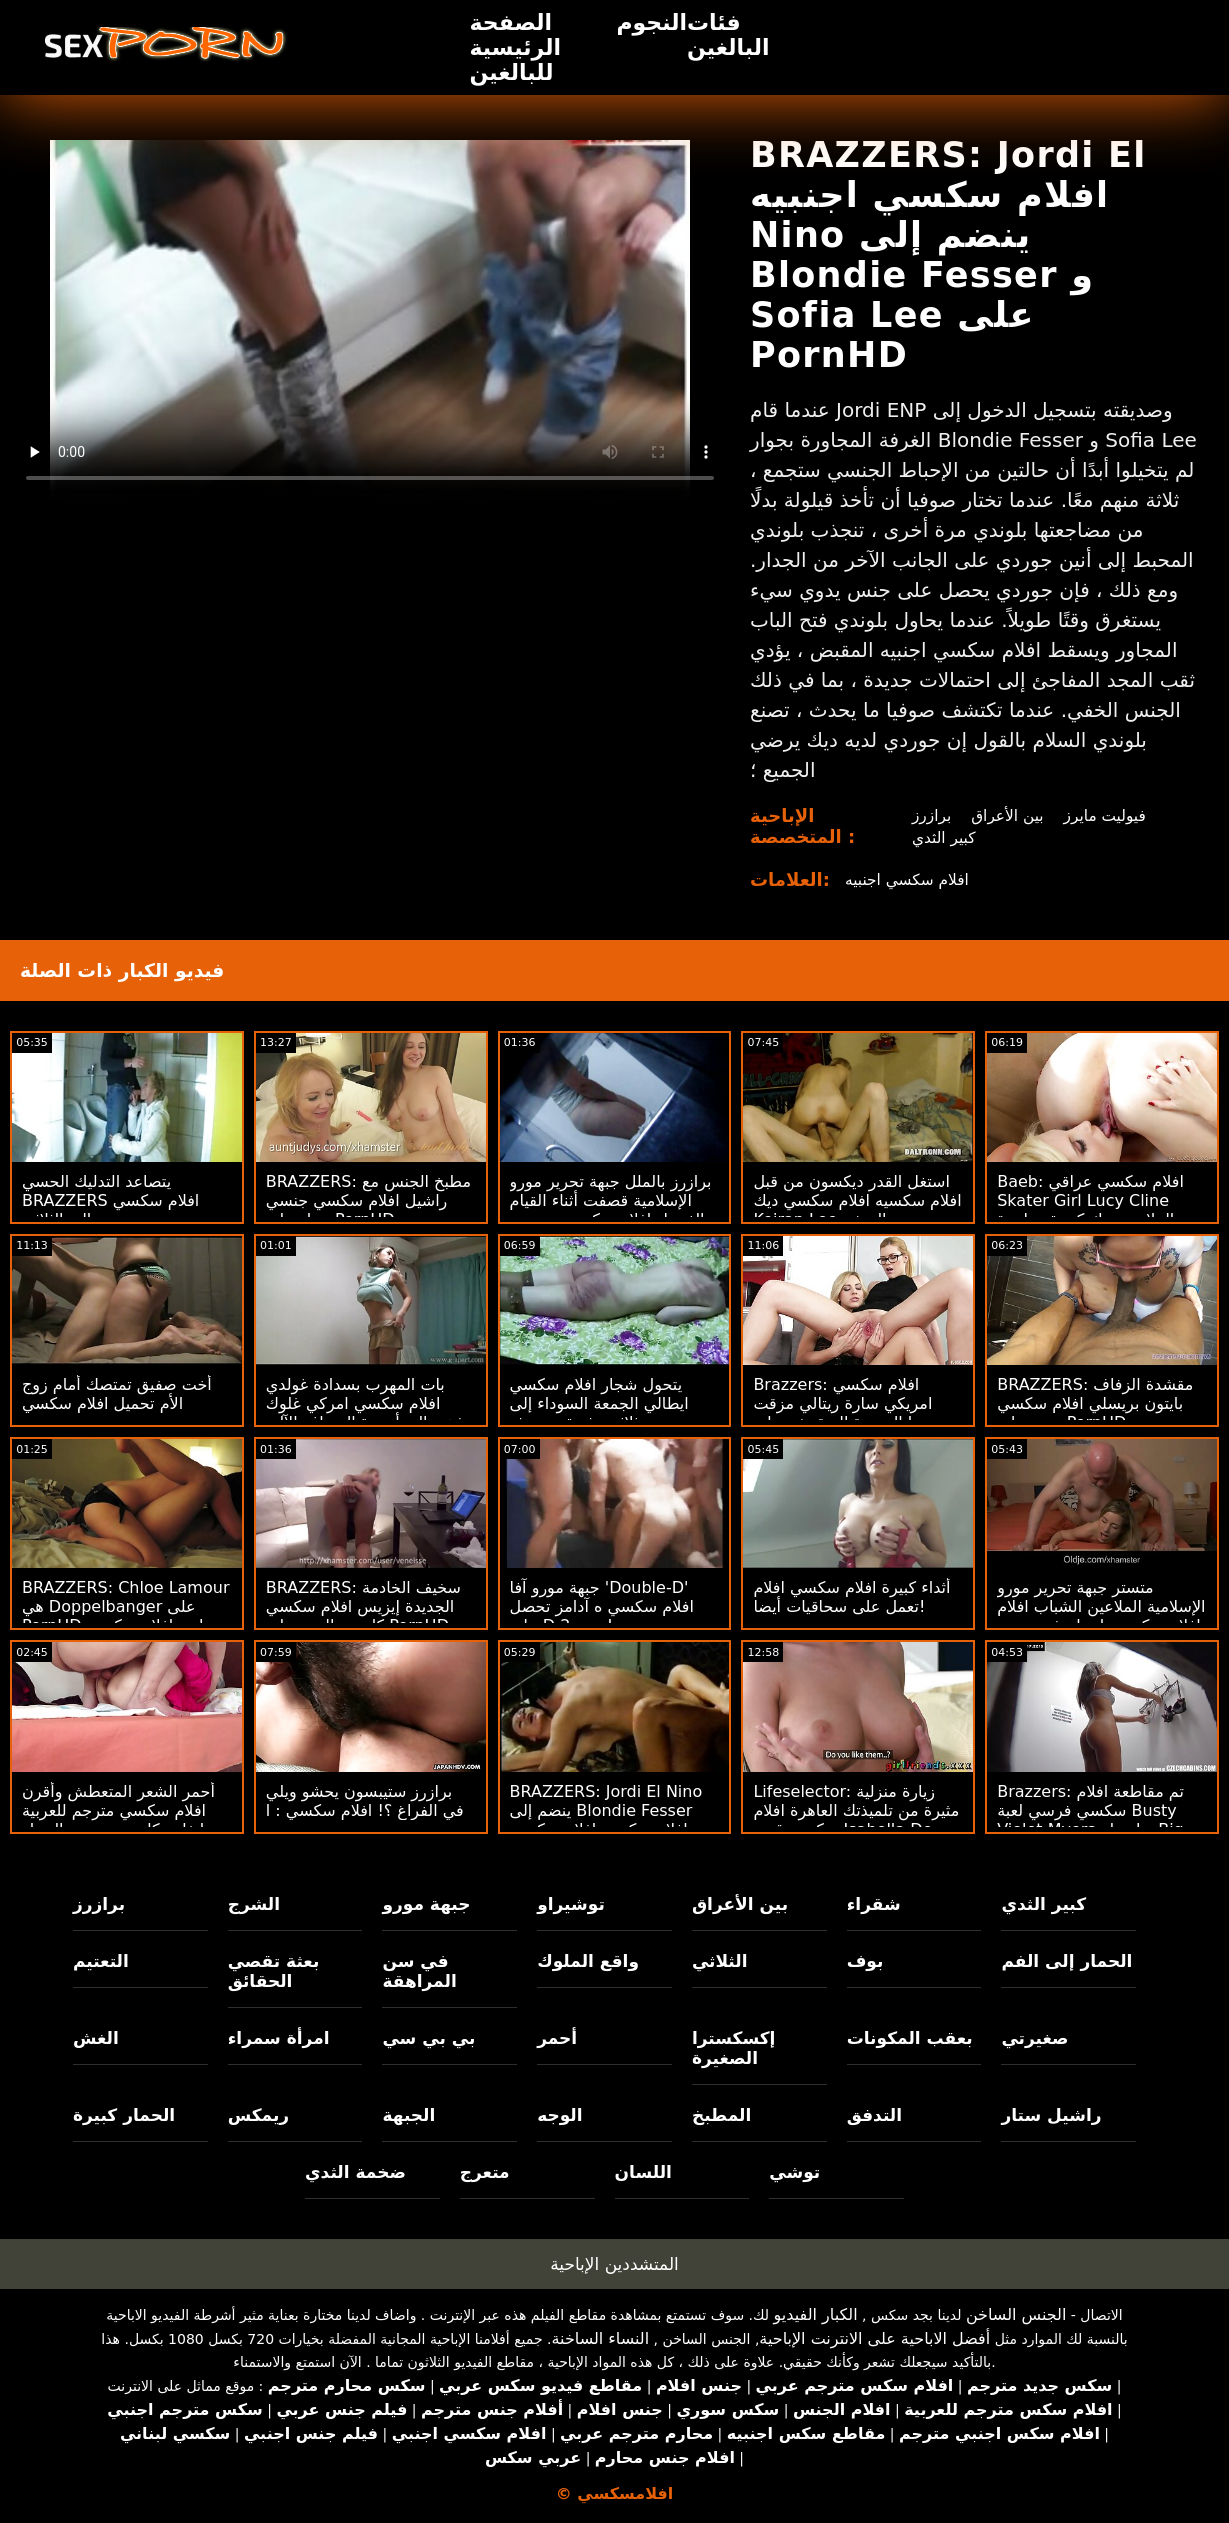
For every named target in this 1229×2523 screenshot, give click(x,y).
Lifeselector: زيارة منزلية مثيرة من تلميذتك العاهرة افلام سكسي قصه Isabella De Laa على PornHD (856, 1820)
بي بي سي (428, 2038)
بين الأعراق (1007, 815)
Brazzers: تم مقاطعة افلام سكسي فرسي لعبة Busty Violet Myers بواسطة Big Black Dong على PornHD (1091, 1820)
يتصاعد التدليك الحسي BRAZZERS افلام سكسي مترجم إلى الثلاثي (110, 1200)
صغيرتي (1034, 2038)
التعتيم (101, 1961)
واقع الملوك (588, 1961)
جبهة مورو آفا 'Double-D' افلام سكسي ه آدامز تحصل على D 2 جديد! (602, 1606)
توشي (794, 2172)
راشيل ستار (1051, 2115)
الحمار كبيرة (124, 2115)
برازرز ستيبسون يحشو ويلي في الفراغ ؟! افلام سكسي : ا (365, 1801)
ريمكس (258, 2115)
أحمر (557, 2038)
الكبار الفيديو (816, 2314)
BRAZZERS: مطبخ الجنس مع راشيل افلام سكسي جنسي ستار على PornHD (368, 1200)
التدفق (874, 2115)
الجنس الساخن (1016, 2314)
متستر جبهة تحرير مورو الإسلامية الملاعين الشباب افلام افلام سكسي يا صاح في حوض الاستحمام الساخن (1101, 1616)
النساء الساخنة (600, 2338)
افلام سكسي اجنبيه (909, 879)
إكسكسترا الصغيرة (734, 2048)
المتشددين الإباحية (614, 2264)
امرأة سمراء (279, 2038)
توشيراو (571, 1904)
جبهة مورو (426, 1904)
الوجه (559, 2115)
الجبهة (408, 2115)
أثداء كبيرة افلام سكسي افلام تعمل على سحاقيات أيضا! (851, 1597)
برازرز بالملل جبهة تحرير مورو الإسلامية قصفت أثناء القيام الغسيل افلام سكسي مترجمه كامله (611, 1210)
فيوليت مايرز (1108, 815)
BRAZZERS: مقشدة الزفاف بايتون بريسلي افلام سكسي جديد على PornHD (1095, 1403)
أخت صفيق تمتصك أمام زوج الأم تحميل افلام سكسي (117, 1394)
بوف (865, 1961)
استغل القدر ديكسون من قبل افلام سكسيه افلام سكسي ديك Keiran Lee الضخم (857, 1200)
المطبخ (721, 2115)
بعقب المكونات (910, 2038)
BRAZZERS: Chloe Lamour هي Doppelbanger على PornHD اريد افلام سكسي (125, 1606)
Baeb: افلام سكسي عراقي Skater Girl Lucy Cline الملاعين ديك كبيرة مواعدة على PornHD (1090, 1210)
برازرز (929, 815)
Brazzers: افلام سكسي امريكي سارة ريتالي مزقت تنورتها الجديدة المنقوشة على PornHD (851, 1413)
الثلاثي (720, 1961)
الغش (96, 2038)
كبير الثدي (942, 837)
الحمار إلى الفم (1066, 1961)
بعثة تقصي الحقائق (274, 1971)
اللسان (643, 2172)
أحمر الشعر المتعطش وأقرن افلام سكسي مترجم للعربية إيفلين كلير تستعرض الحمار (118, 1810)
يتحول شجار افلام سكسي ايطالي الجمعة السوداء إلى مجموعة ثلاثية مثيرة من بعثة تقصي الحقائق (604, 1413)
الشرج (254, 1904)
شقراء (874, 1904)
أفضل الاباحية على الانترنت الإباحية (874, 2338)
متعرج (485, 2172)
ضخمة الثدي (355, 2172)
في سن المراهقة (419, 1971)
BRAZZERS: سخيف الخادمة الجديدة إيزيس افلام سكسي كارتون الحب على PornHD (363, 1606)
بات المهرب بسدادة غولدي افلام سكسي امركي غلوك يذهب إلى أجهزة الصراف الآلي (368, 1403)
